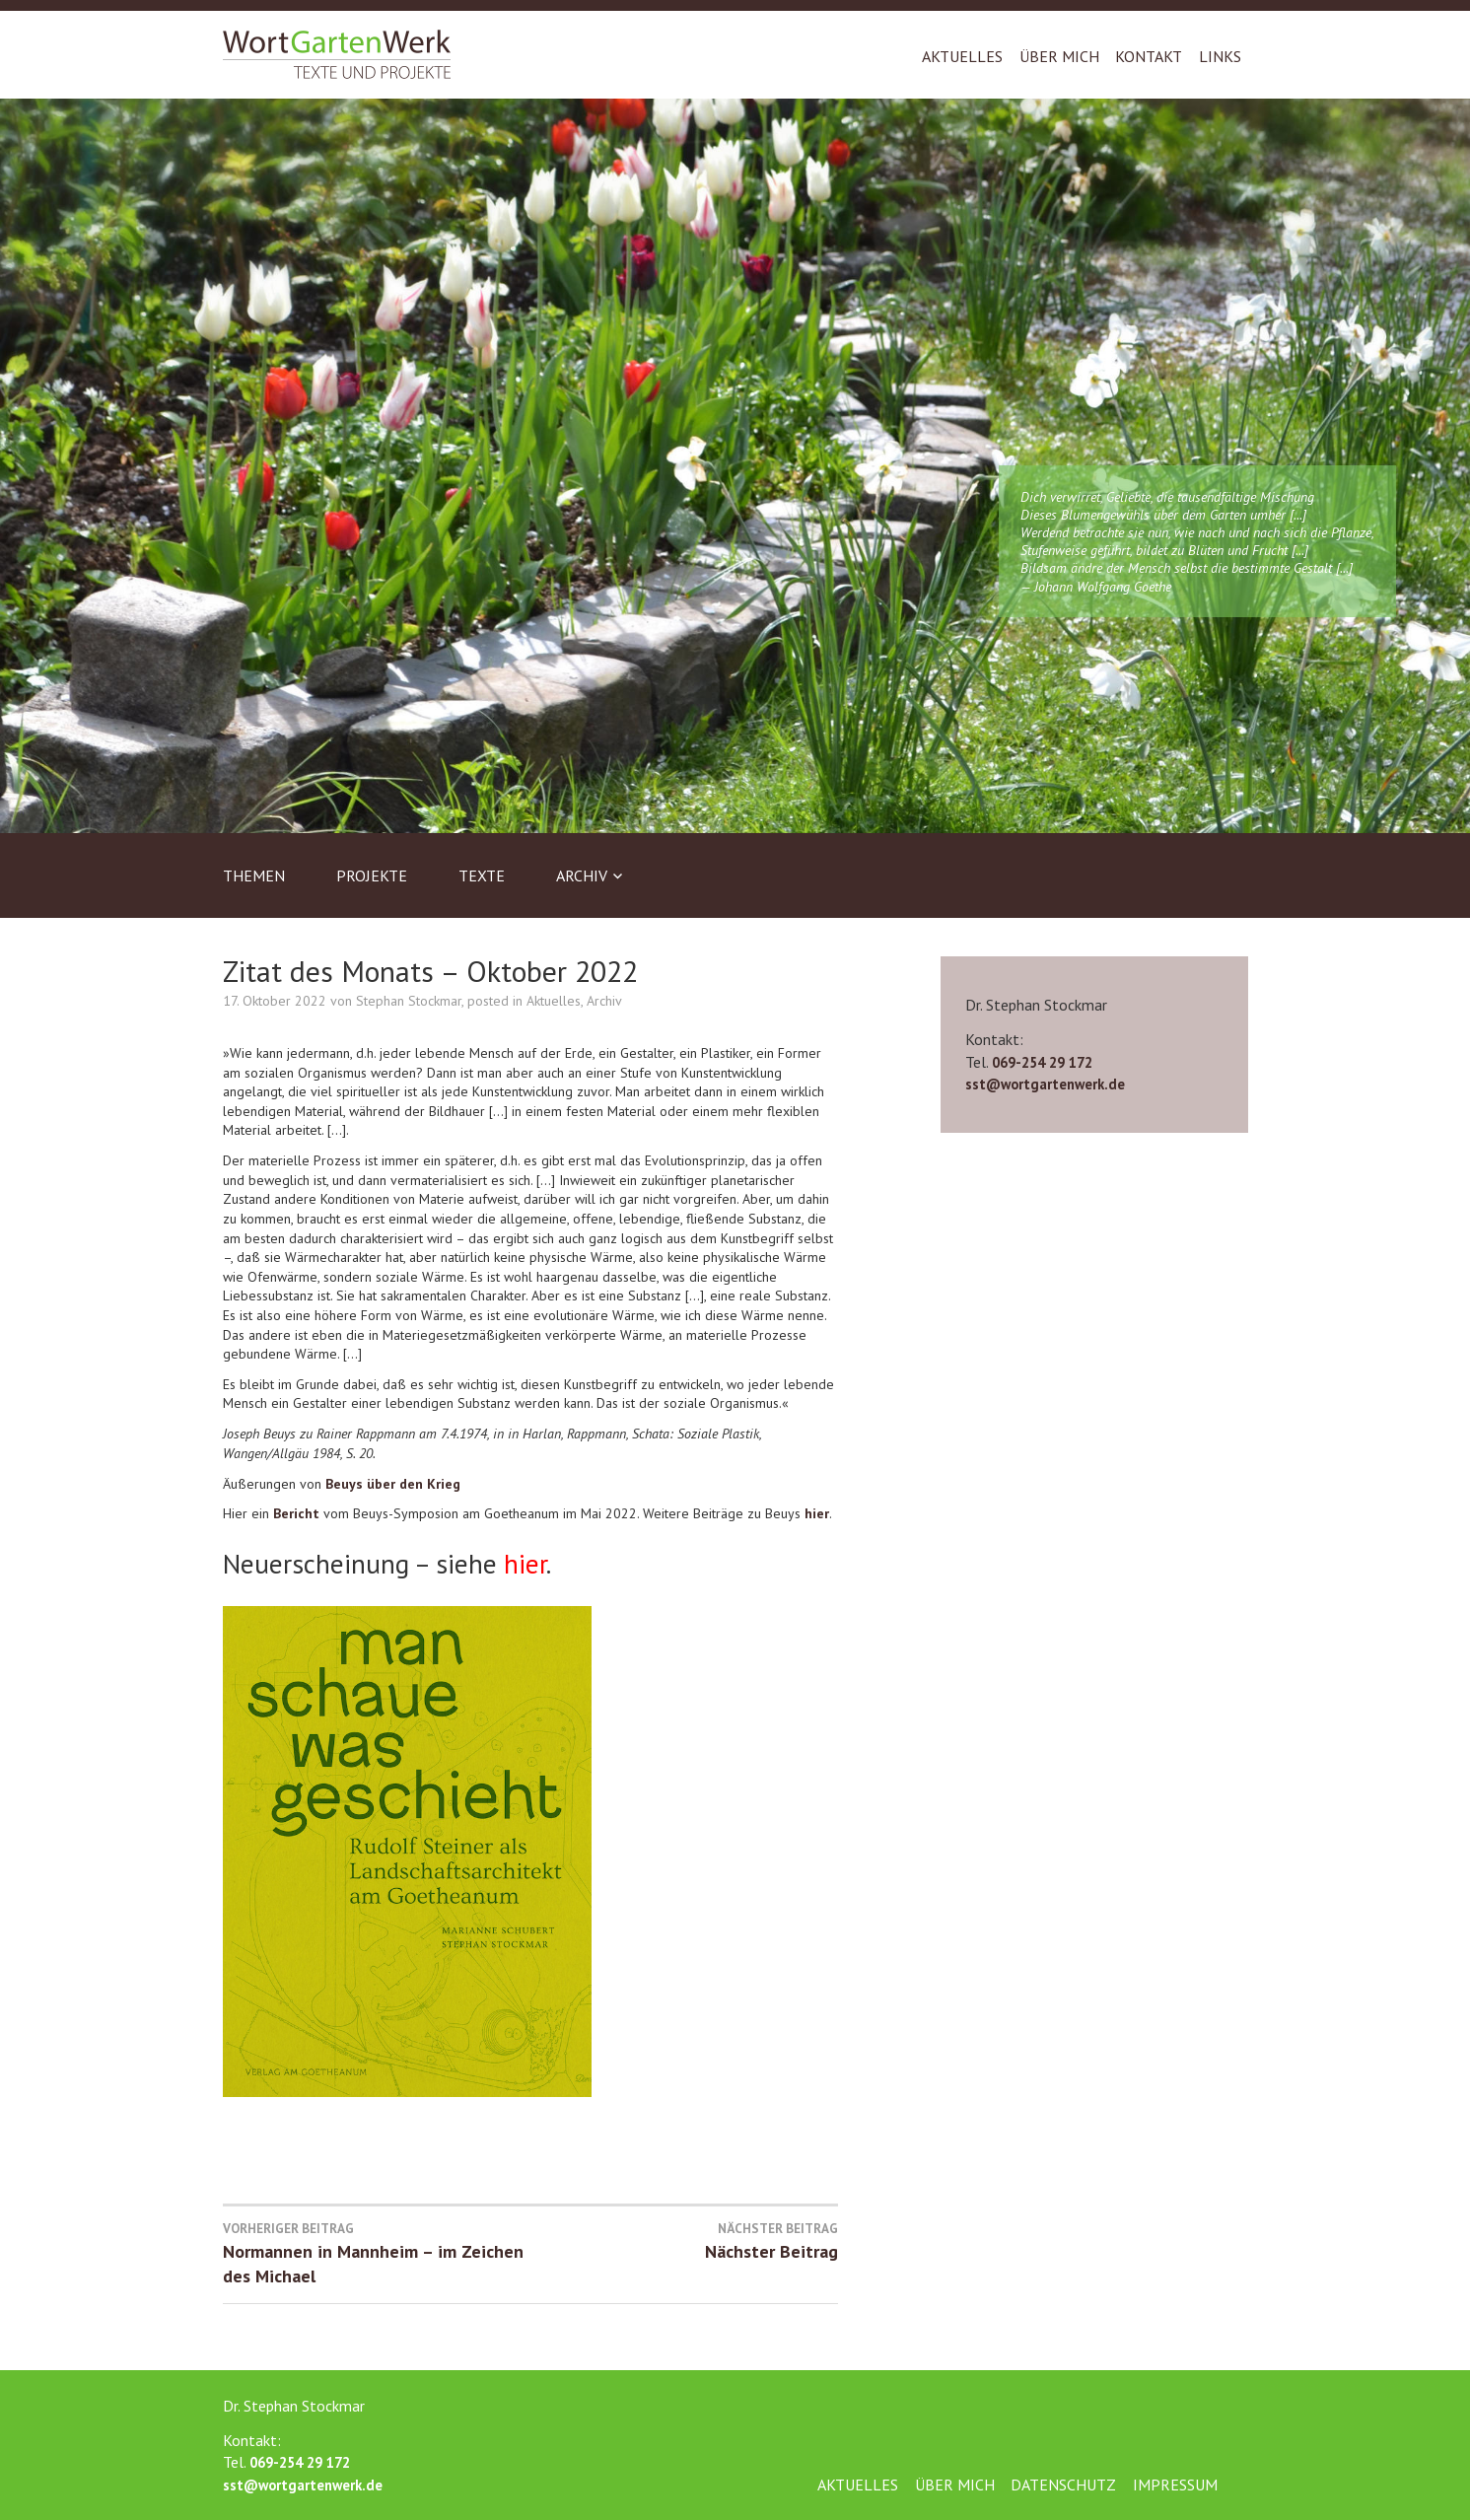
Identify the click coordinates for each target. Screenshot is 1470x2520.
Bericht (296, 1513)
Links (1220, 56)
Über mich (1059, 56)
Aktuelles (962, 56)
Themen (254, 875)
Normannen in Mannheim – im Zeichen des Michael (376, 2253)
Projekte (371, 875)
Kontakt (1148, 56)
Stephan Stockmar (408, 1001)
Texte (481, 875)
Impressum (1175, 2484)
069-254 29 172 (1042, 1062)
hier (817, 1513)
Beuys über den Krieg (392, 1484)
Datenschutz (1063, 2484)
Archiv (581, 875)
